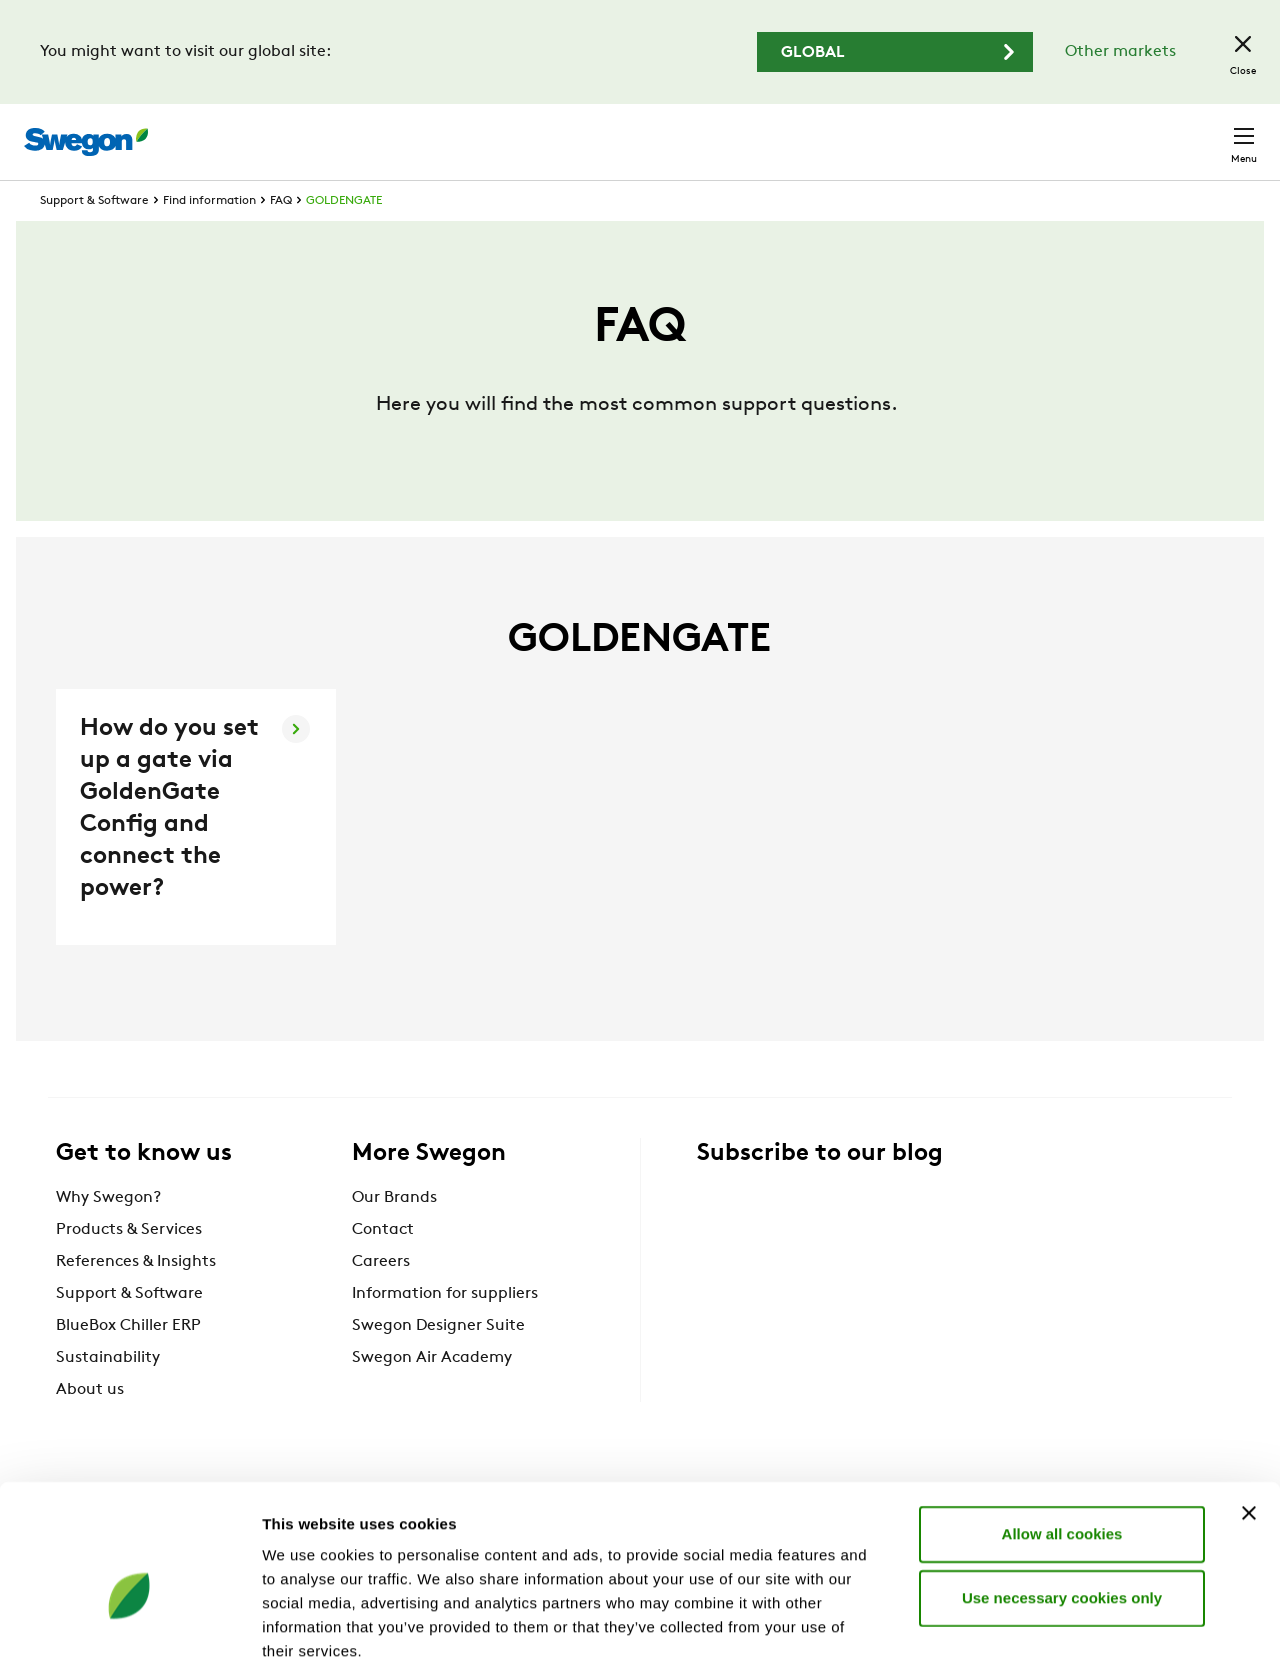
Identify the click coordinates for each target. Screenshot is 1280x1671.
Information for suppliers (445, 1331)
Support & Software (94, 238)
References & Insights (136, 1299)
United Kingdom (1079, 131)
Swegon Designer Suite (438, 1363)
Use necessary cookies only (1062, 1497)
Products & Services (129, 1267)
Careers (960, 131)
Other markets (1120, 52)
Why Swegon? (108, 1235)
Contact (1208, 132)
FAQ (281, 238)
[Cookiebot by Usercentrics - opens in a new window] (129, 1632)
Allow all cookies (1062, 1433)
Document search (837, 132)
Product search (673, 131)
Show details (1049, 1631)
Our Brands (394, 1235)
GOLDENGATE (344, 238)
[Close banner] (1249, 1413)
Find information (209, 238)
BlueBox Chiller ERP (128, 1363)
